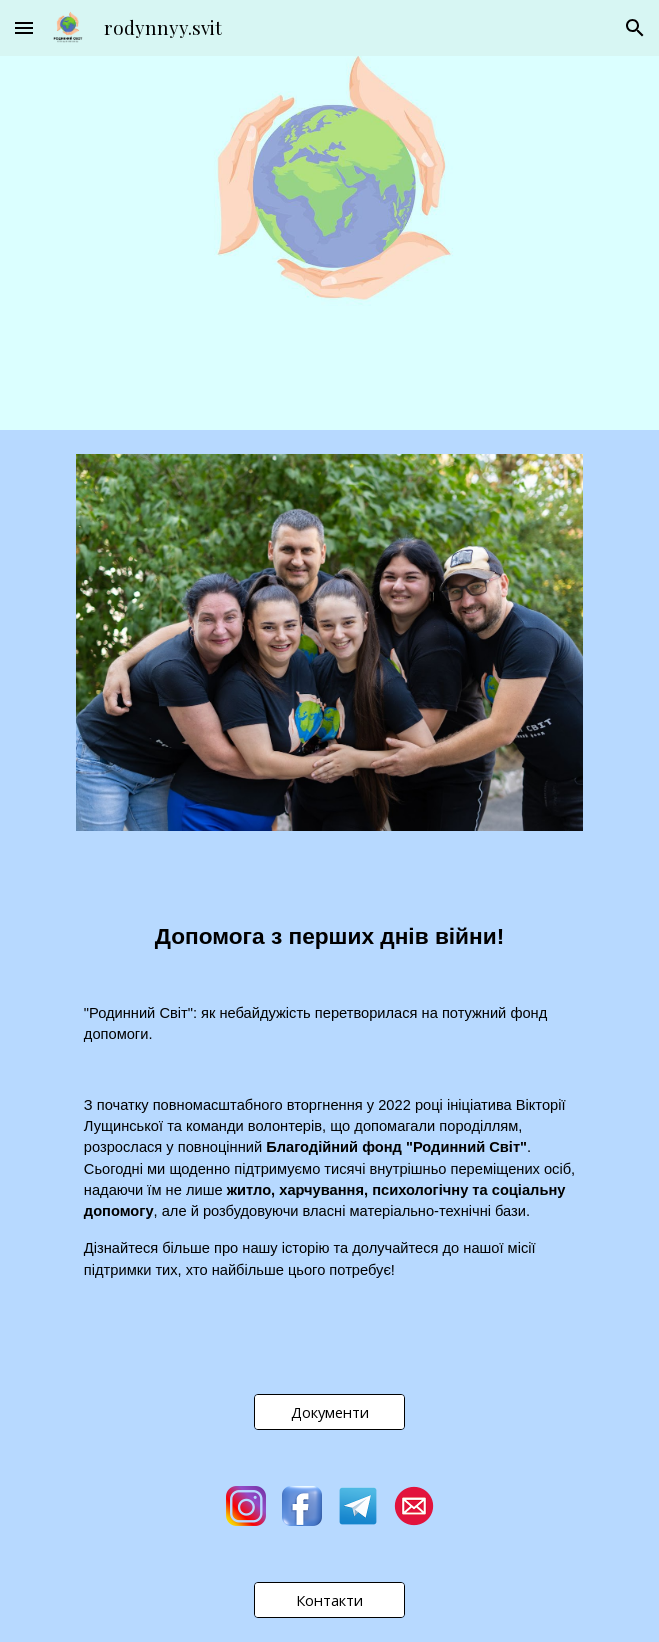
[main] (329, 925)
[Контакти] (329, 1599)
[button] (24, 27)
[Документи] (329, 1411)
